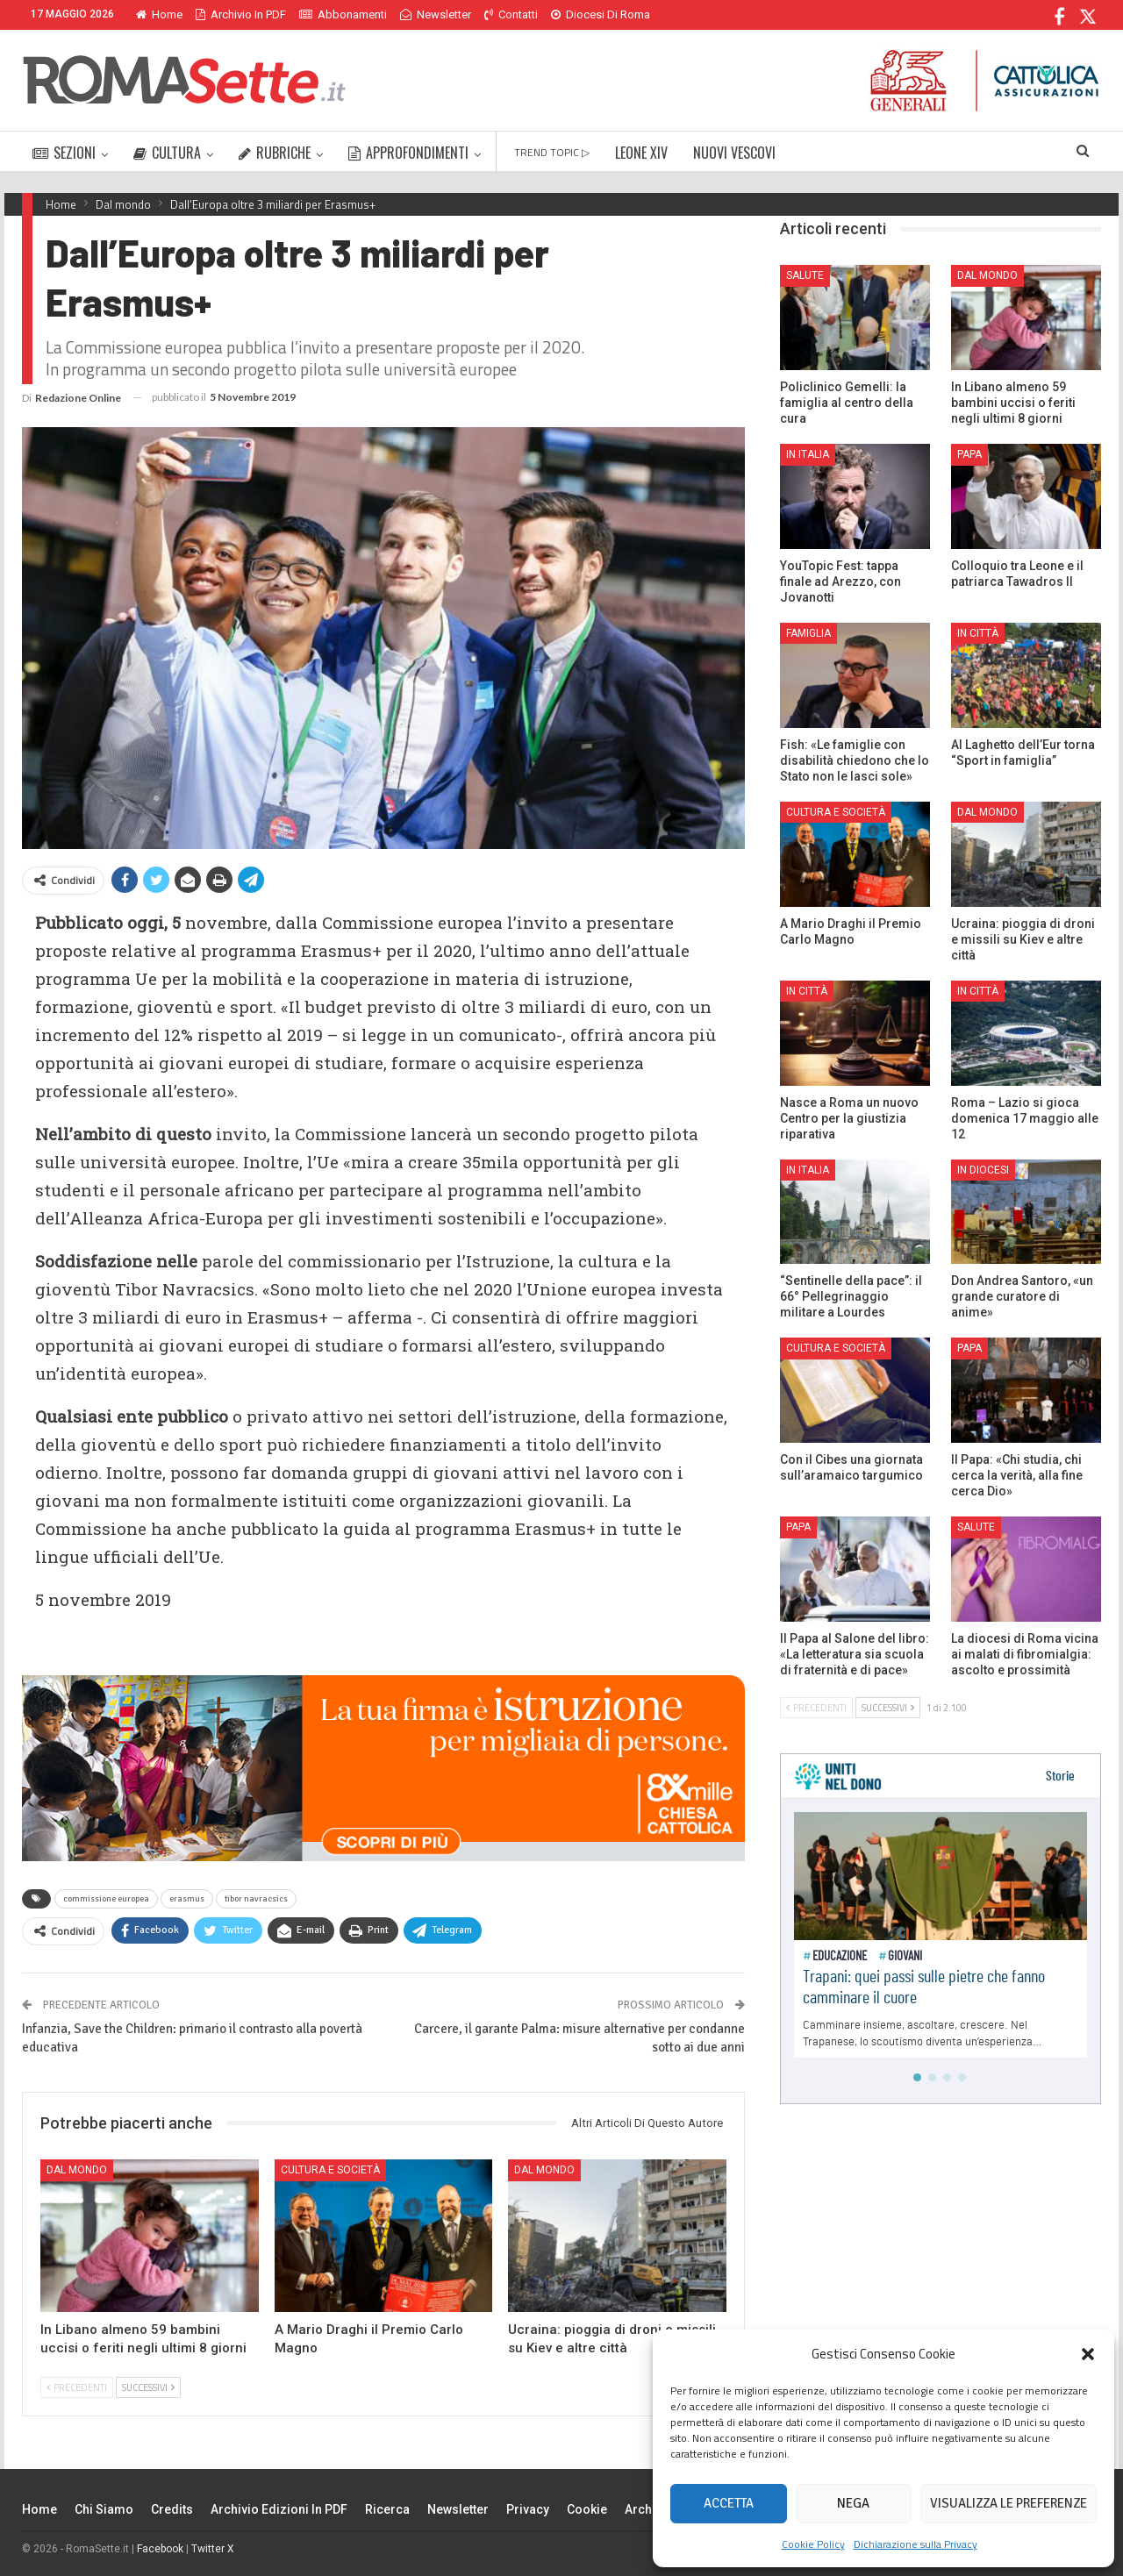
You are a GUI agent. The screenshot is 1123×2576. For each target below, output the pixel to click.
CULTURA (167, 152)
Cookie (587, 2509)
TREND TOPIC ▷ (552, 152)
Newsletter (435, 14)
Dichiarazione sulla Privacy (915, 2544)
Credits (172, 2509)
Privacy (527, 2509)
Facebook (160, 2549)
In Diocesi (983, 1170)
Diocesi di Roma (600, 14)
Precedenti (76, 2387)
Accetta (729, 2503)
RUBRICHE (275, 152)
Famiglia (808, 633)
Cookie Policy (813, 2544)
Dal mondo (76, 2170)
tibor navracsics (256, 1899)
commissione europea (106, 1899)
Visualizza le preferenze (1008, 2503)
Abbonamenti (343, 14)
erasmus (186, 1899)
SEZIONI (64, 152)
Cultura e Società (330, 2170)
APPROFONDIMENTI (408, 152)
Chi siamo (104, 2509)
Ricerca (387, 2509)
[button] (1088, 2354)
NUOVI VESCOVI (734, 152)
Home (159, 14)
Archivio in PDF (241, 14)
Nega (853, 2503)
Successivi (148, 2387)
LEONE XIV (641, 152)
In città (977, 633)
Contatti (511, 14)
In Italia (807, 454)
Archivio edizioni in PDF (279, 2509)
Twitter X (212, 2549)
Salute (805, 275)
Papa (969, 454)
